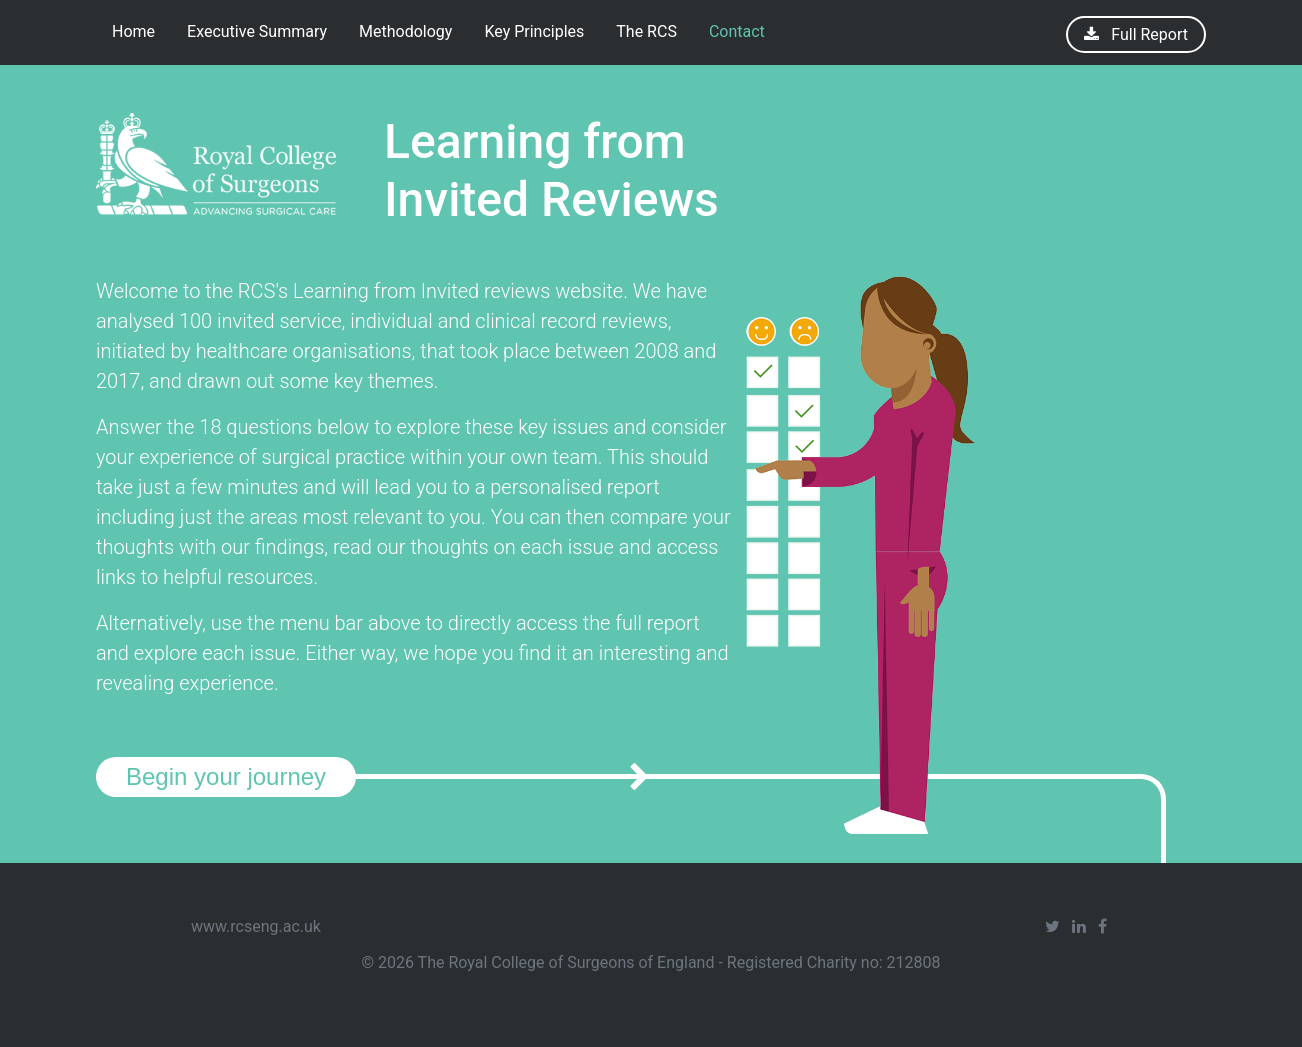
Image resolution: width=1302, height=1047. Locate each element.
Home (133, 31)
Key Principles (534, 31)
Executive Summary (257, 31)
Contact (737, 31)
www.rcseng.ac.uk (256, 926)
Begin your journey (226, 776)
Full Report (1147, 34)
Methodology (405, 31)
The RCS (646, 31)
